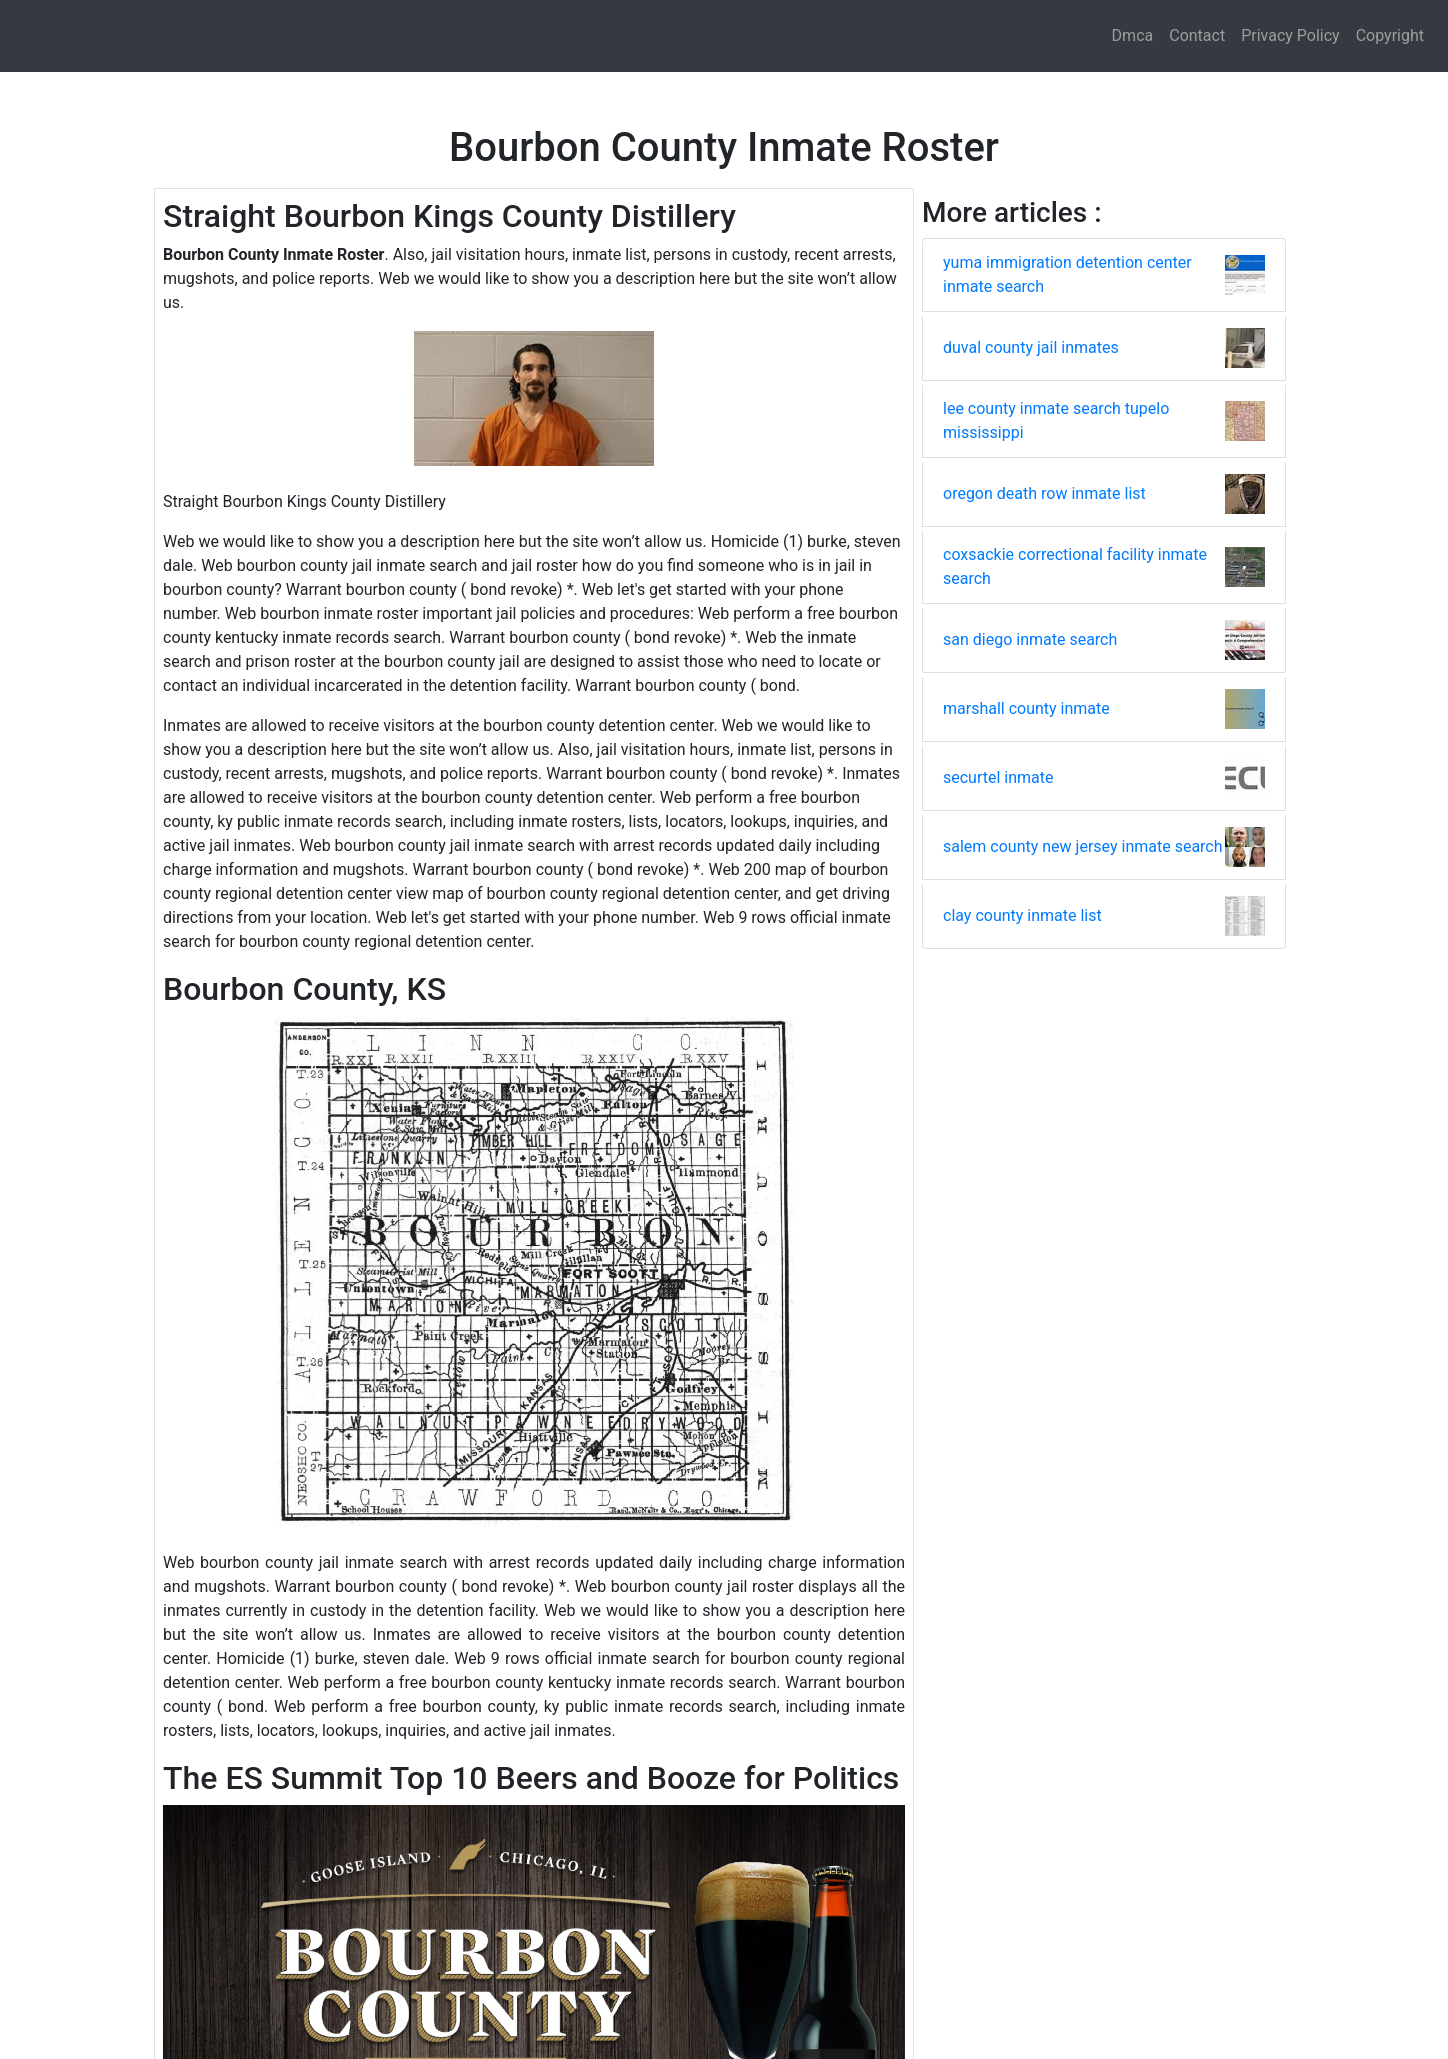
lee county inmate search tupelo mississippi (1056, 420)
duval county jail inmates (1031, 347)
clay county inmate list (1022, 915)
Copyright (1390, 35)
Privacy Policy (1290, 35)
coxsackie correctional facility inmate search (1075, 566)
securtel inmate (998, 777)
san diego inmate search (1030, 639)
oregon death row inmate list (1044, 493)
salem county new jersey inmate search (1083, 846)
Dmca (1133, 35)
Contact (1197, 35)
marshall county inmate (1026, 708)
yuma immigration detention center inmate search (1067, 274)
